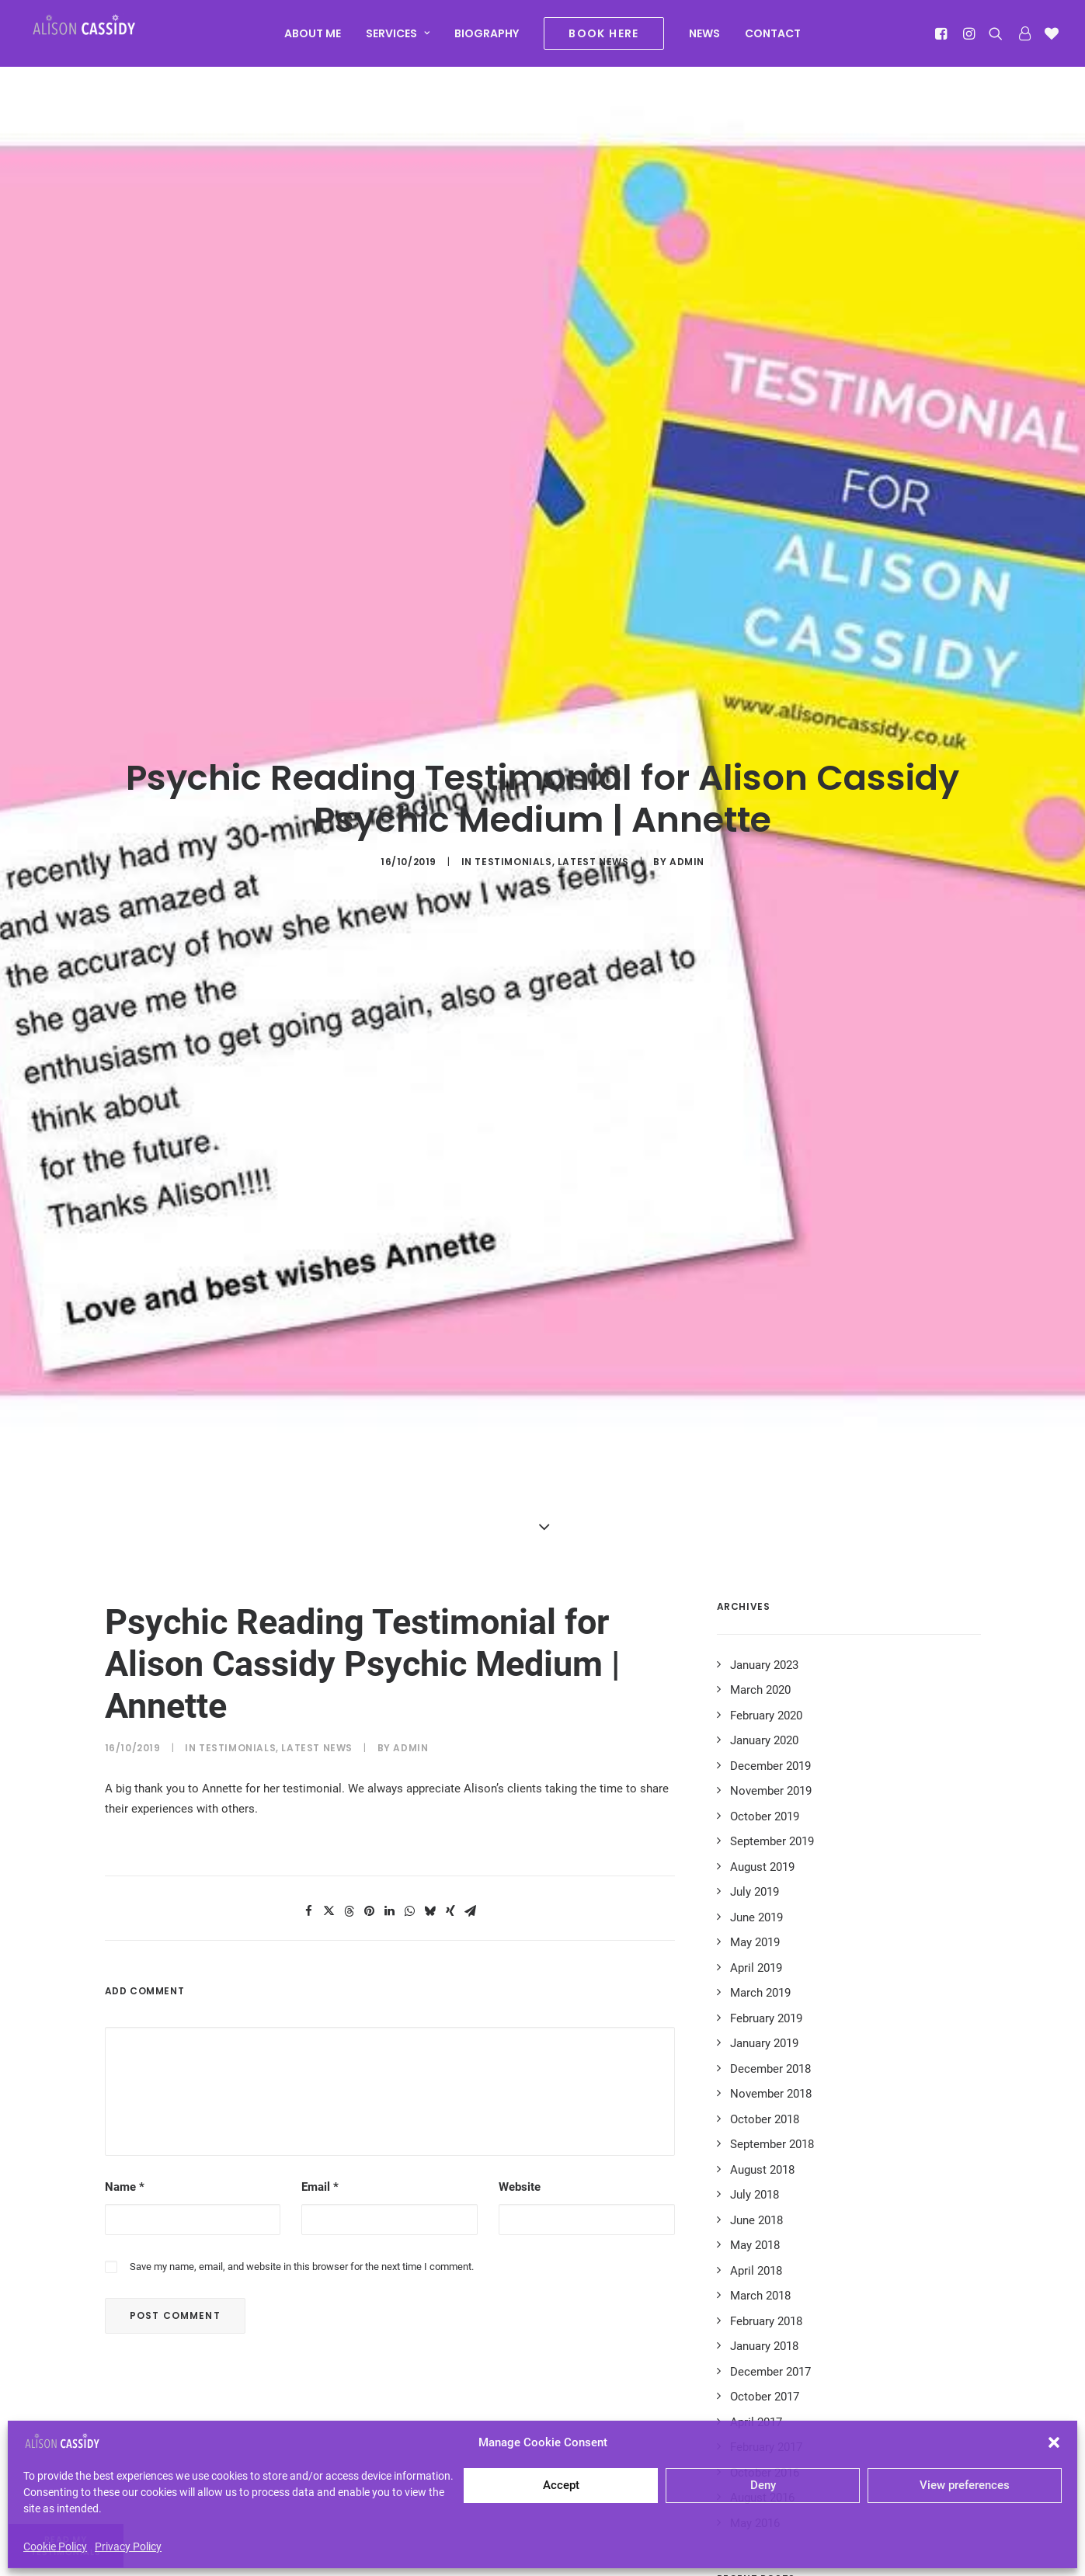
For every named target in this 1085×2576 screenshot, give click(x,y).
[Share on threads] (349, 1713)
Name (124, 1989)
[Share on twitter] (329, 1713)
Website (520, 1989)
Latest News (593, 763)
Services (397, 40)
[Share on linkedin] (390, 1713)
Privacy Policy (128, 2546)
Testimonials (513, 763)
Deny (763, 2485)
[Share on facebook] (309, 1713)
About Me (312, 40)
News (704, 40)
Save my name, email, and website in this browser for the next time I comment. (302, 2068)
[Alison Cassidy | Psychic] (103, 36)
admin (686, 763)
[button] (1054, 2442)
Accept (561, 2485)
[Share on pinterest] (369, 1713)
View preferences (965, 2485)
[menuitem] (312, 40)
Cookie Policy (55, 2546)
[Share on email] (470, 1713)
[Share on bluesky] (430, 1713)
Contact (773, 40)
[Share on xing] (450, 1713)
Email (320, 1989)
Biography (486, 40)
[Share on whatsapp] (410, 1713)
